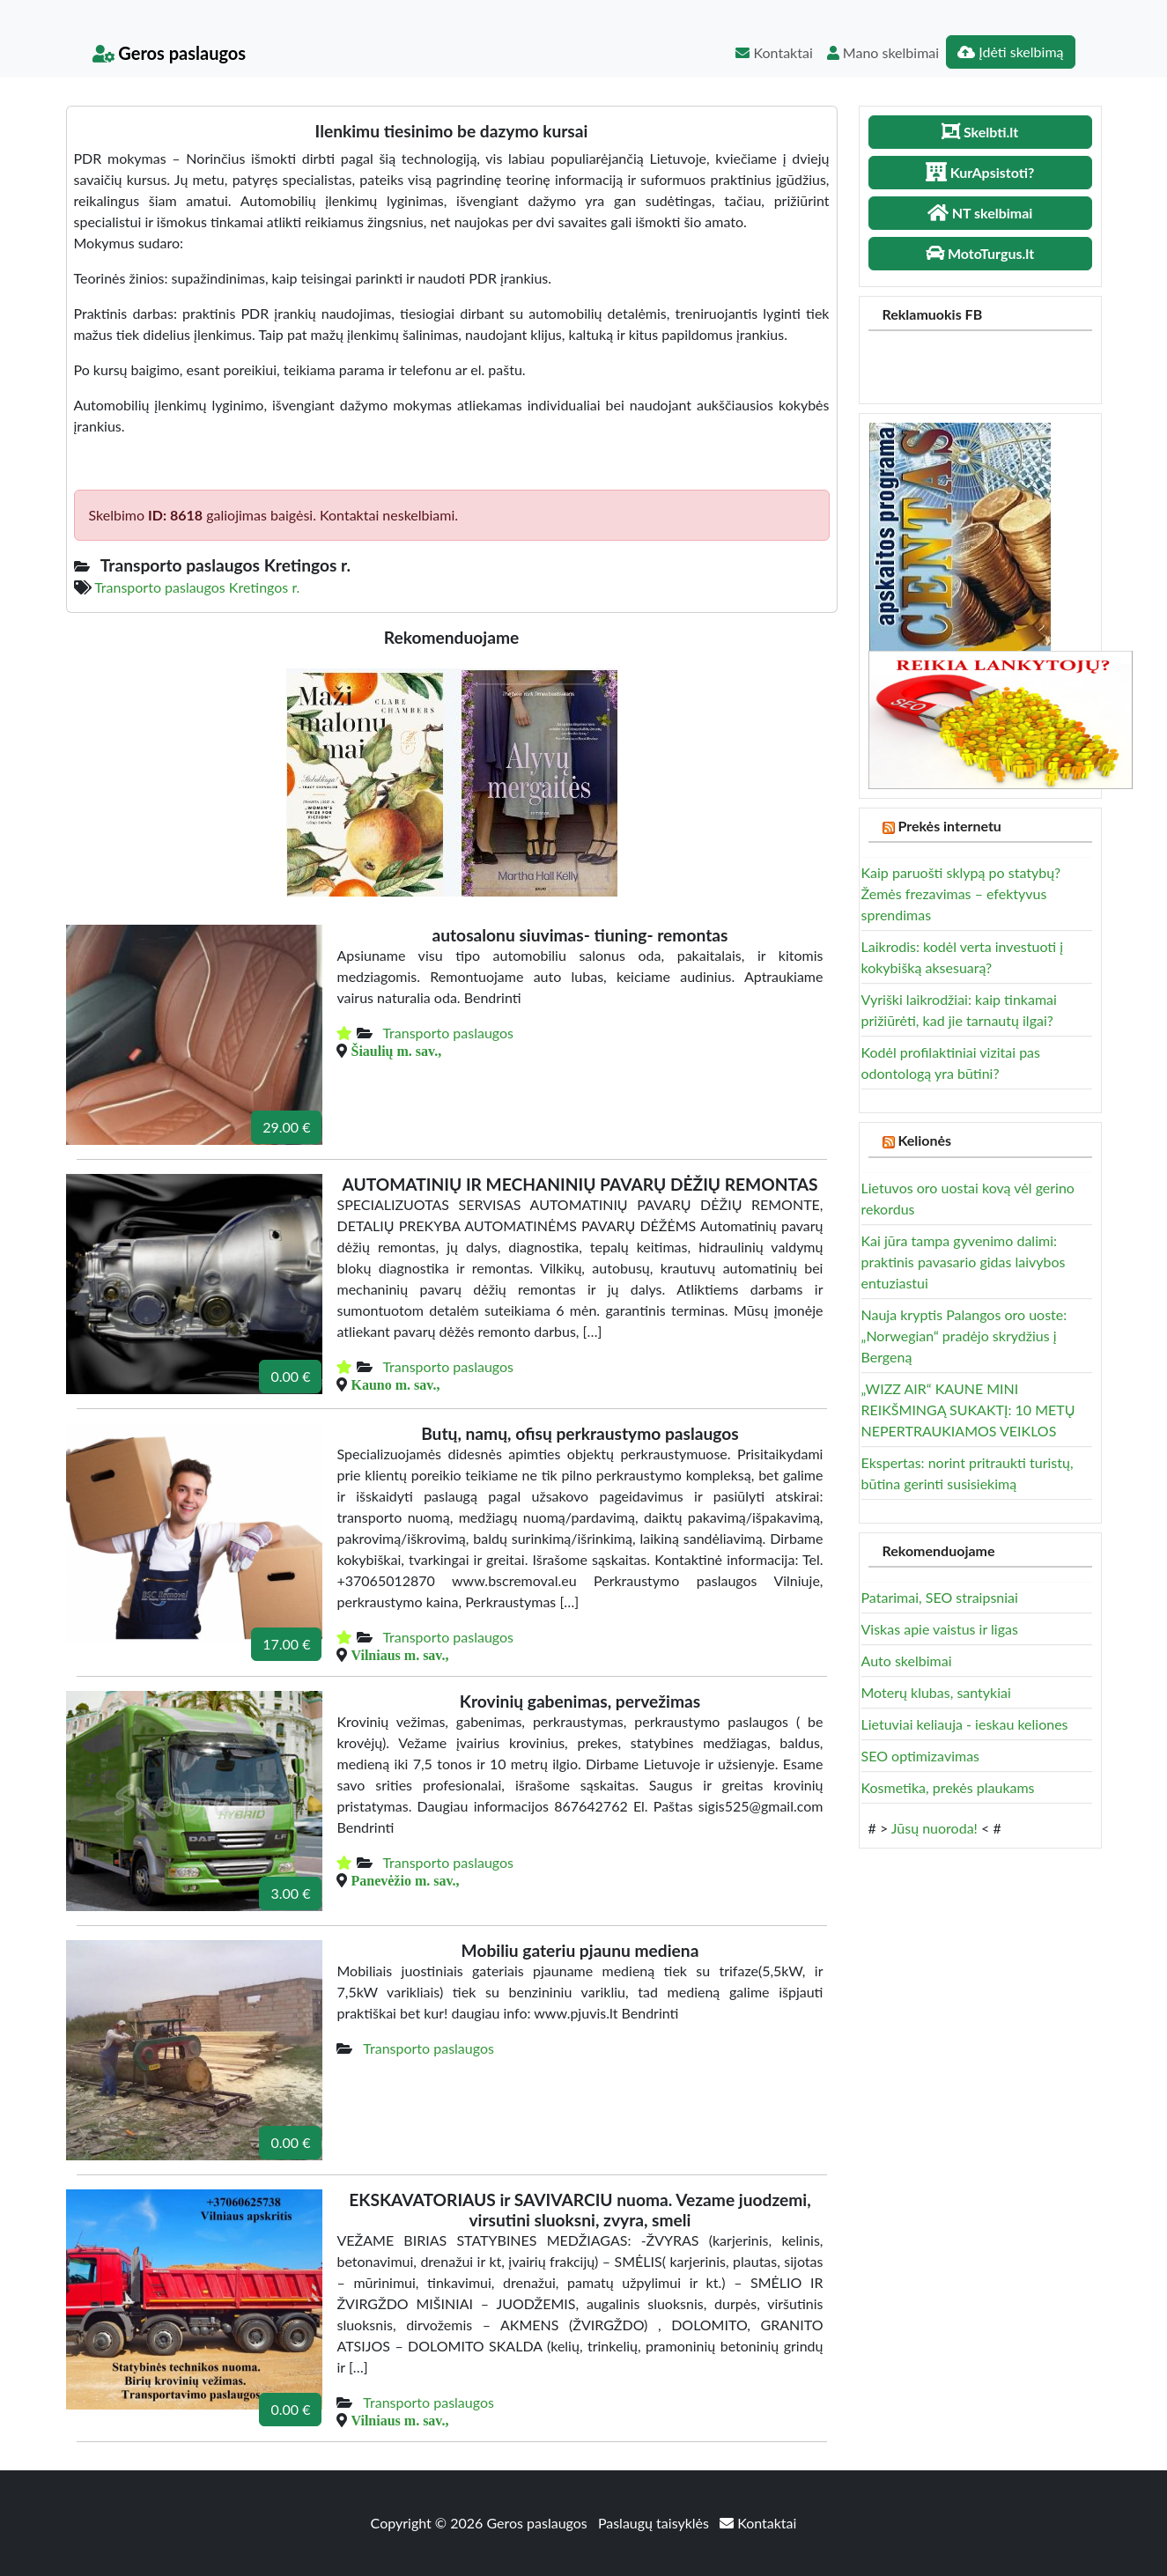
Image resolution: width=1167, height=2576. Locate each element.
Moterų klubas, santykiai (936, 1692)
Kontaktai (773, 52)
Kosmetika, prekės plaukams (948, 1787)
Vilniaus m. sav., (399, 1655)
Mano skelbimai (883, 52)
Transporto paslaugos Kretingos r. (196, 587)
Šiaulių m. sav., (396, 1051)
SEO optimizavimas (920, 1755)
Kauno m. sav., (395, 1384)
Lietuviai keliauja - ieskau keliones (964, 1724)
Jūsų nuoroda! (934, 1827)
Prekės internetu (949, 825)
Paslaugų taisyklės (655, 2522)
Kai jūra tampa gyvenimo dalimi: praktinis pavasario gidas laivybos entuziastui (963, 1261)
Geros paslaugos (169, 52)
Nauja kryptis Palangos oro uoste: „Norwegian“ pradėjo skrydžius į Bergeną (964, 1335)
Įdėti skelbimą (1010, 51)
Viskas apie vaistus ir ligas (939, 1628)
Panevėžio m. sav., (405, 1880)
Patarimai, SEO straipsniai (939, 1597)
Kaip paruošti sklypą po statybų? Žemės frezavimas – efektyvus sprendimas (961, 893)
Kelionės (924, 1140)
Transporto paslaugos (447, 1032)
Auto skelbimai (906, 1660)
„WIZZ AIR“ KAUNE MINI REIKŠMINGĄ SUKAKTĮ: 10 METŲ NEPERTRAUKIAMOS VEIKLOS (968, 1409)
